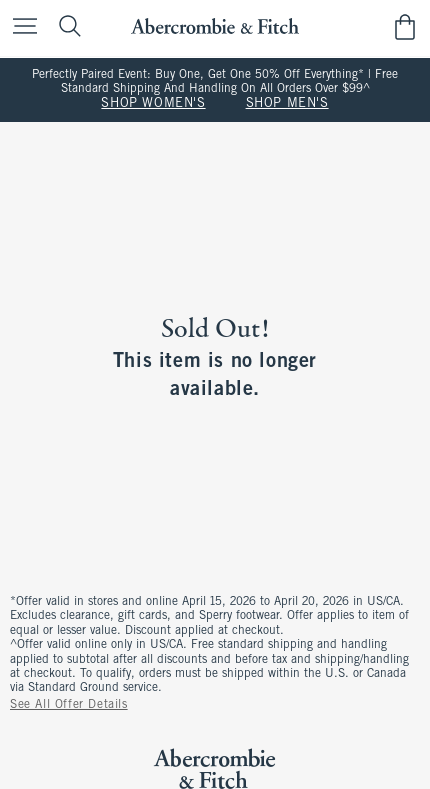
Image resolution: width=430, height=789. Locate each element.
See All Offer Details (69, 705)
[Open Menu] (20, 27)
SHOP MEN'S (287, 104)
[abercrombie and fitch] (214, 26)
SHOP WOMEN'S (153, 104)
